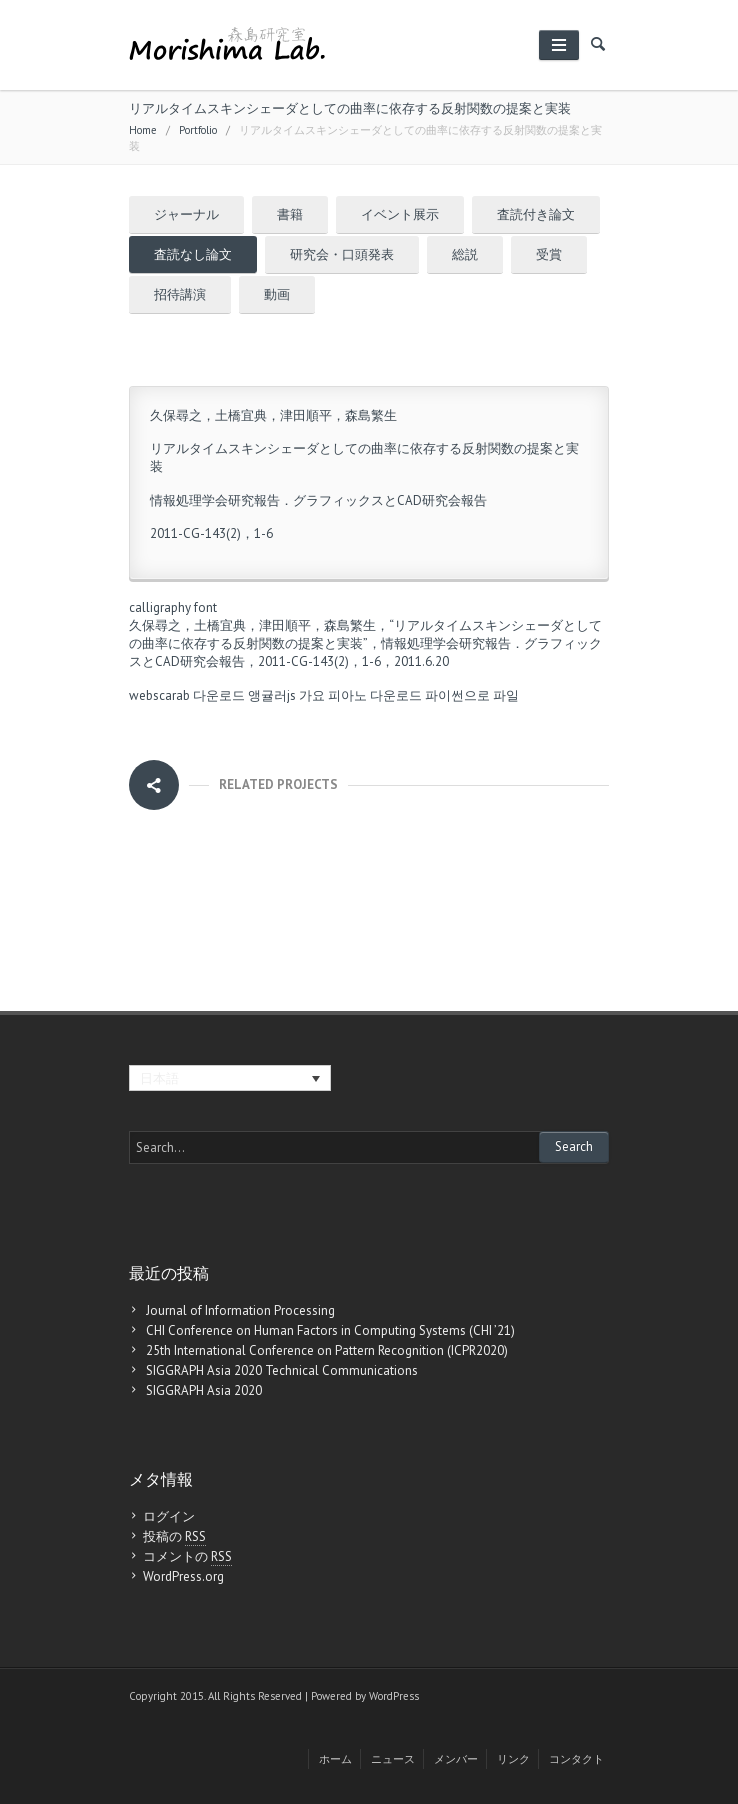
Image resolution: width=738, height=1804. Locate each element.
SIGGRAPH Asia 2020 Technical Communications (282, 1370)
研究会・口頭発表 (342, 254)
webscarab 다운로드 (187, 695)
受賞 (549, 254)
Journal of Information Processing (240, 1310)
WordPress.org (183, 1576)
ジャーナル (186, 214)
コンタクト (576, 1759)
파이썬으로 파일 (472, 695)
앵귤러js (272, 695)
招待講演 (180, 294)
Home (143, 130)
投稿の (174, 1537)
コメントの (187, 1557)
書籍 (290, 214)
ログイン (169, 1516)
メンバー (456, 1759)
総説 (465, 254)
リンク (513, 1759)
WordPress (394, 1696)
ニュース (393, 1759)
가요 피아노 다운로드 (360, 695)
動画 (277, 294)
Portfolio (198, 130)
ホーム (335, 1759)
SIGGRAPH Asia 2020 (204, 1390)
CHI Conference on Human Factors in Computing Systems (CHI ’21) (330, 1330)
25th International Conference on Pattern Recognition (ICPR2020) (327, 1350)
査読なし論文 (193, 254)
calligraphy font (173, 607)
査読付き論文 (536, 214)
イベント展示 (400, 214)
